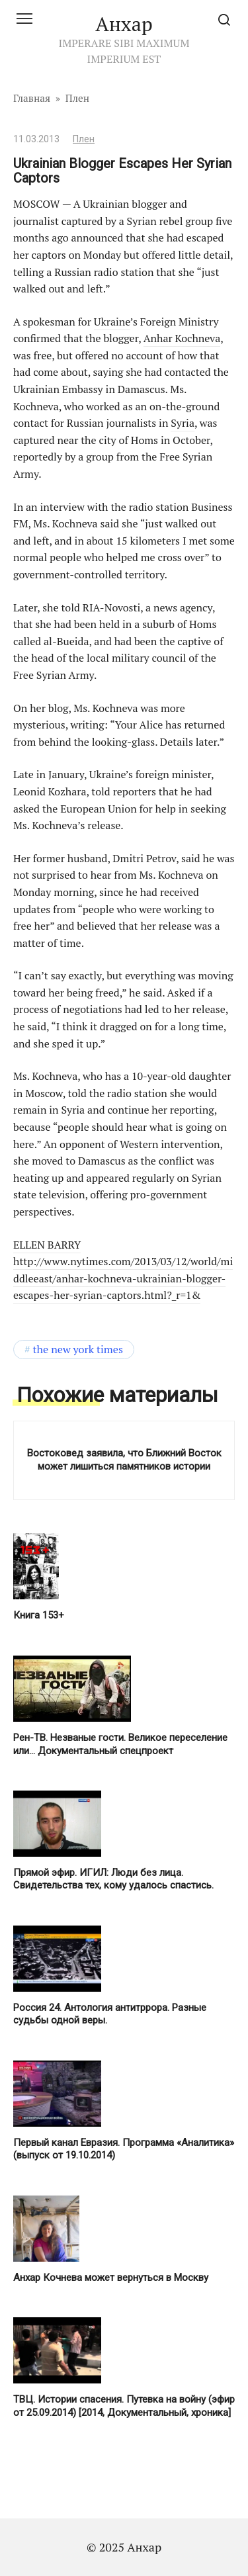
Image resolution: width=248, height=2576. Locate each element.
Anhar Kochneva (182, 338)
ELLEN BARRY (47, 1244)
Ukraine (112, 321)
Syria (182, 423)
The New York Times (78, 1349)
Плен (84, 139)
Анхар (124, 24)
